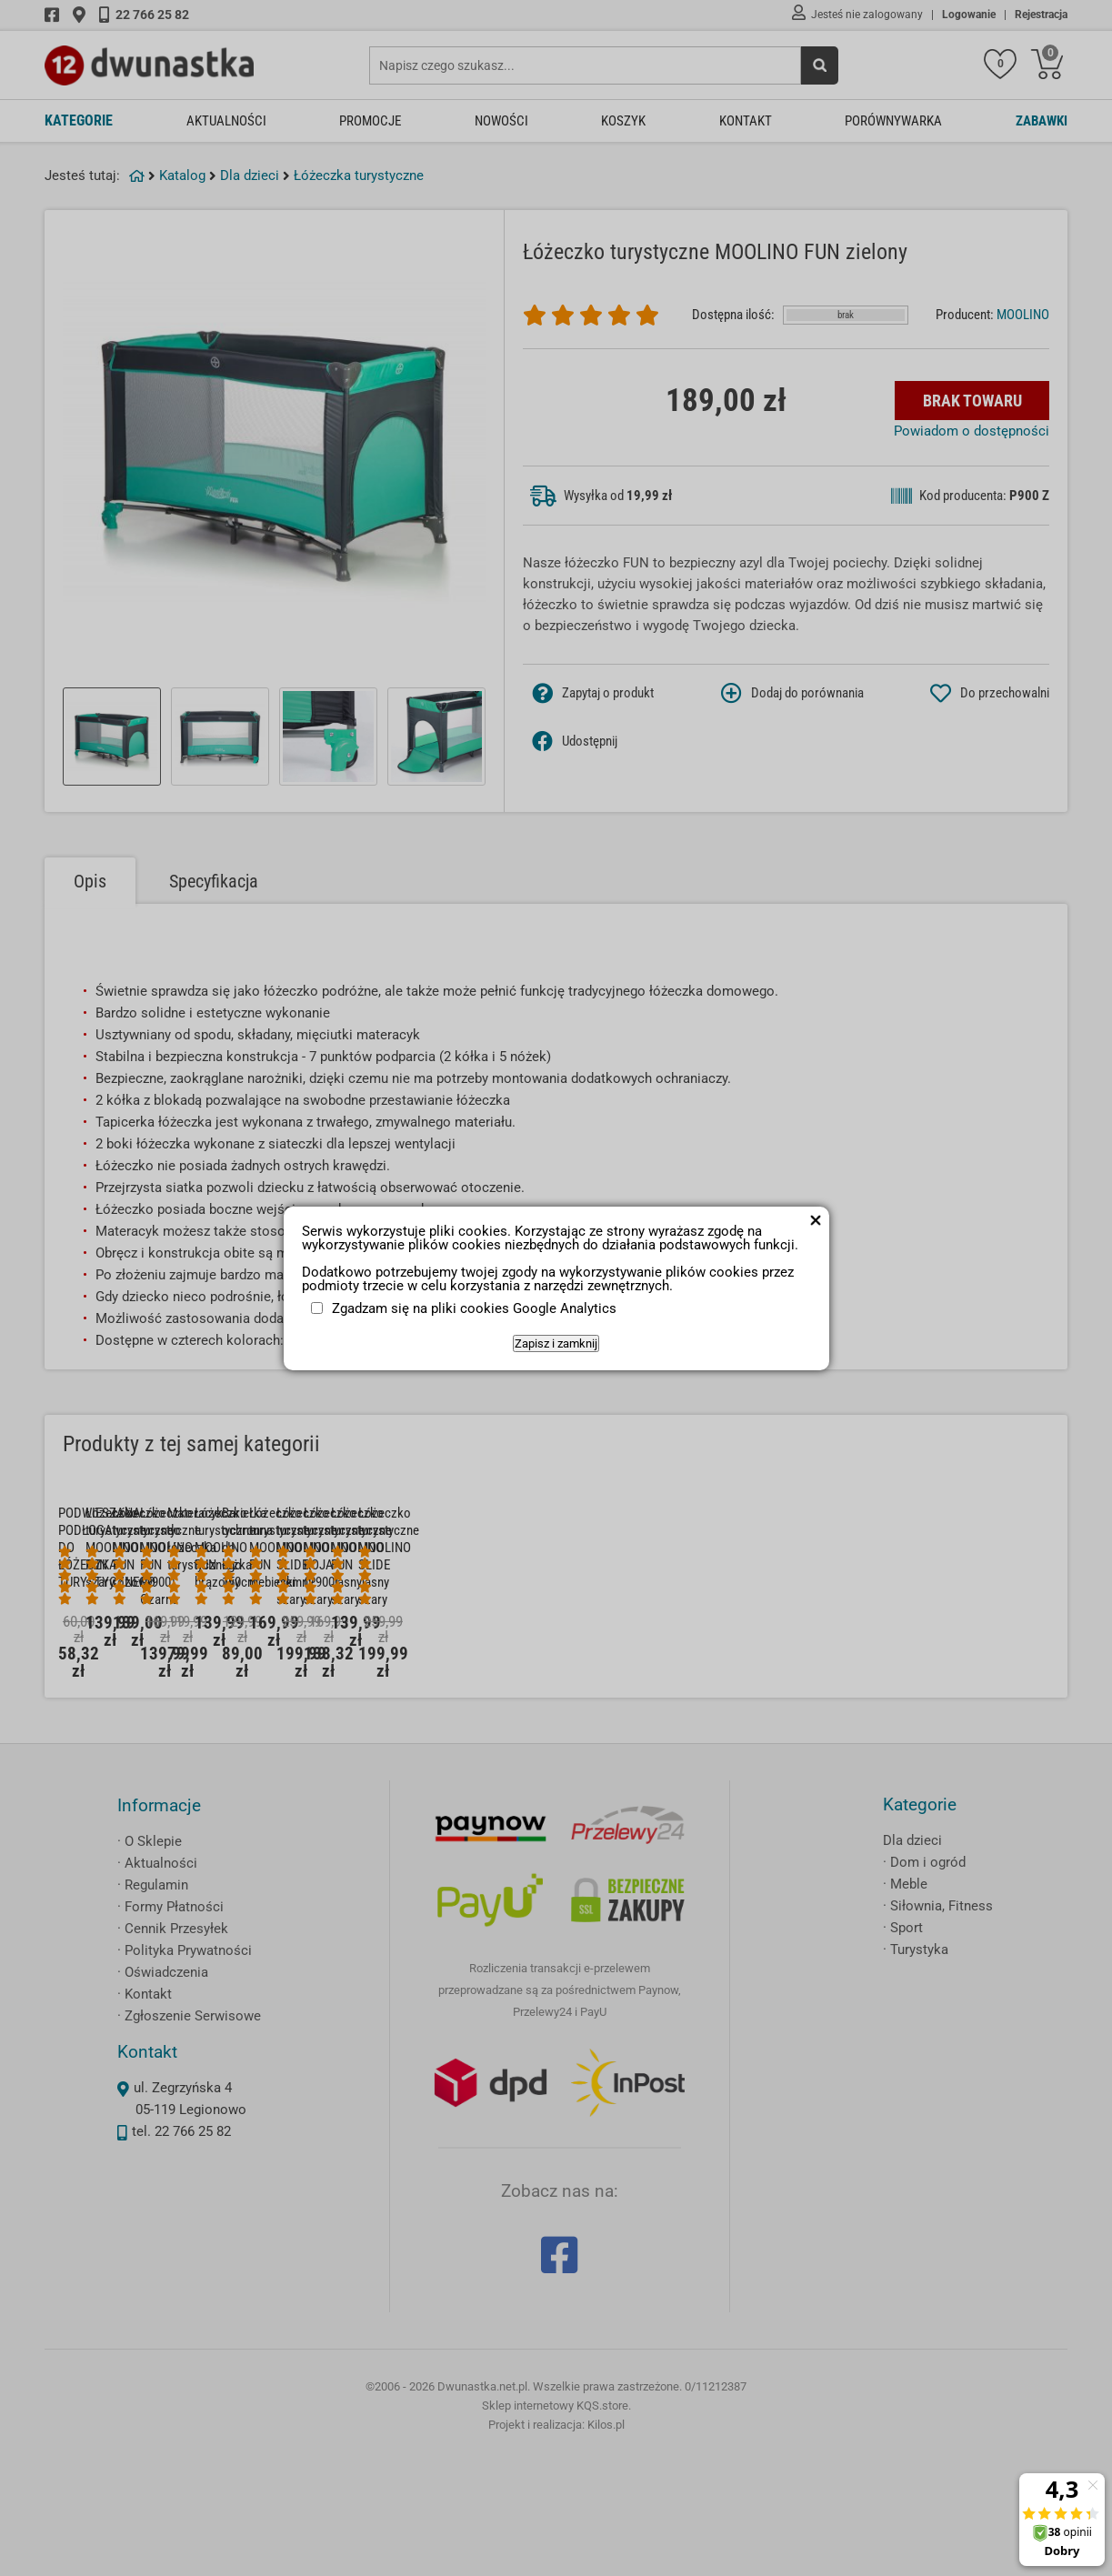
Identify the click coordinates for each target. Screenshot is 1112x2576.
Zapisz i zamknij (556, 1343)
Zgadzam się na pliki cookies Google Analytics (474, 1308)
